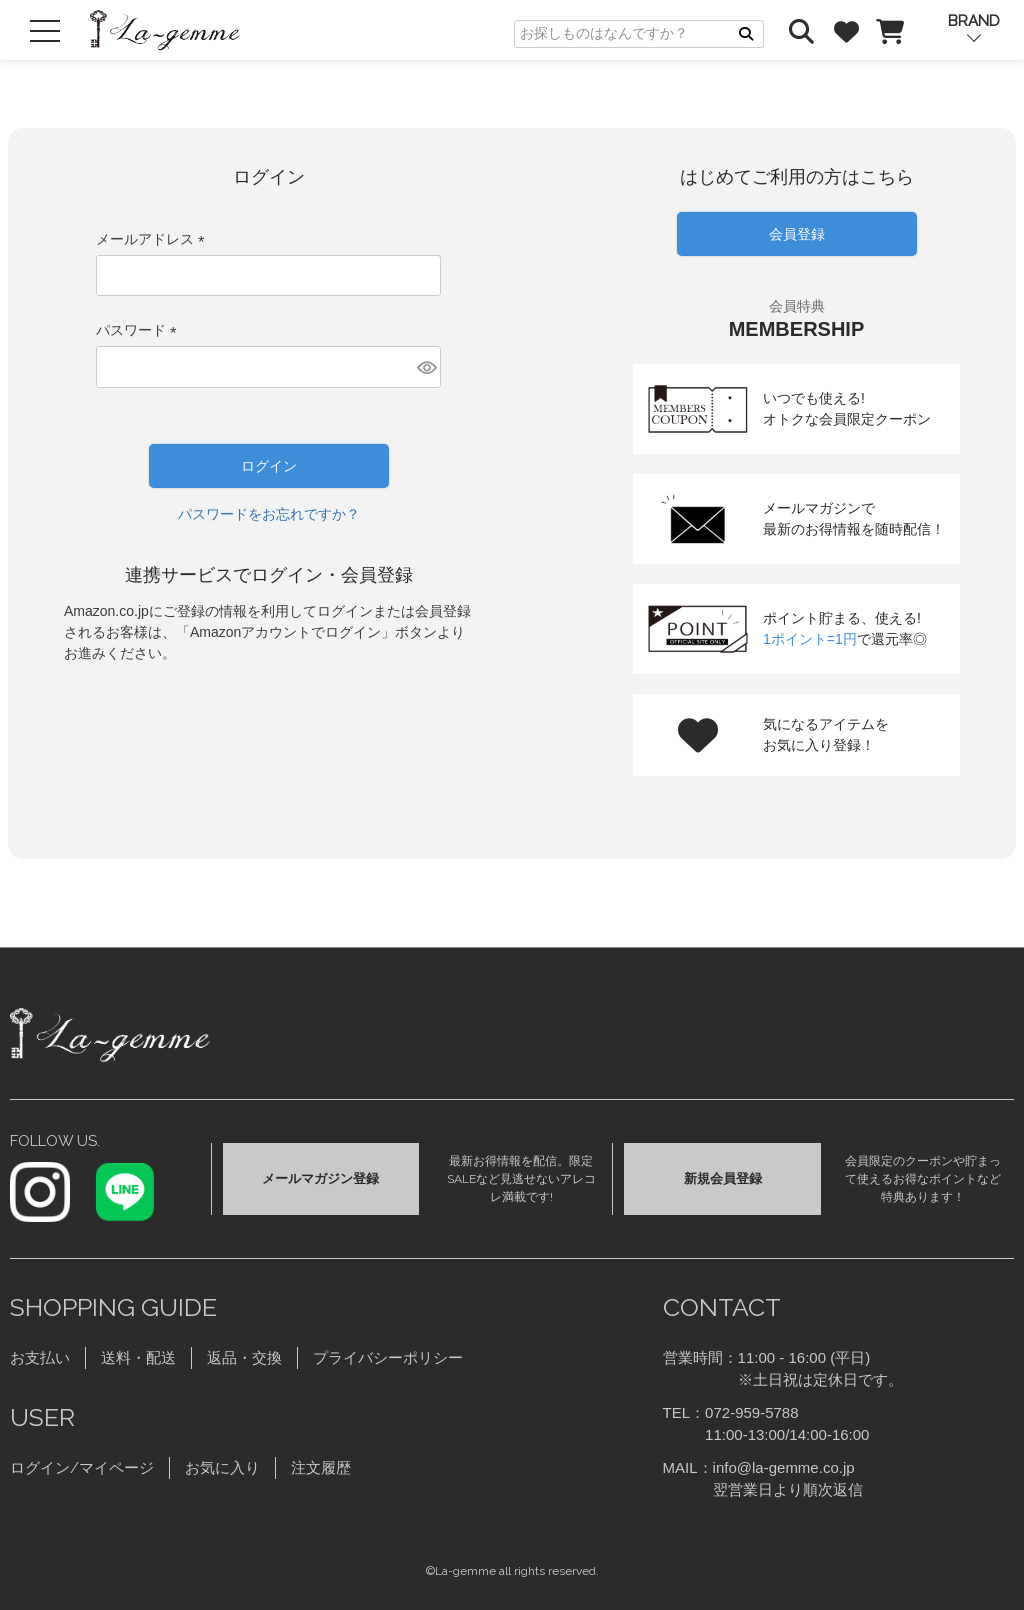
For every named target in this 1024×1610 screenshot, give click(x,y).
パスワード (140, 330)
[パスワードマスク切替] (426, 367)
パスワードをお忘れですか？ (269, 514)
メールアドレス (154, 239)
